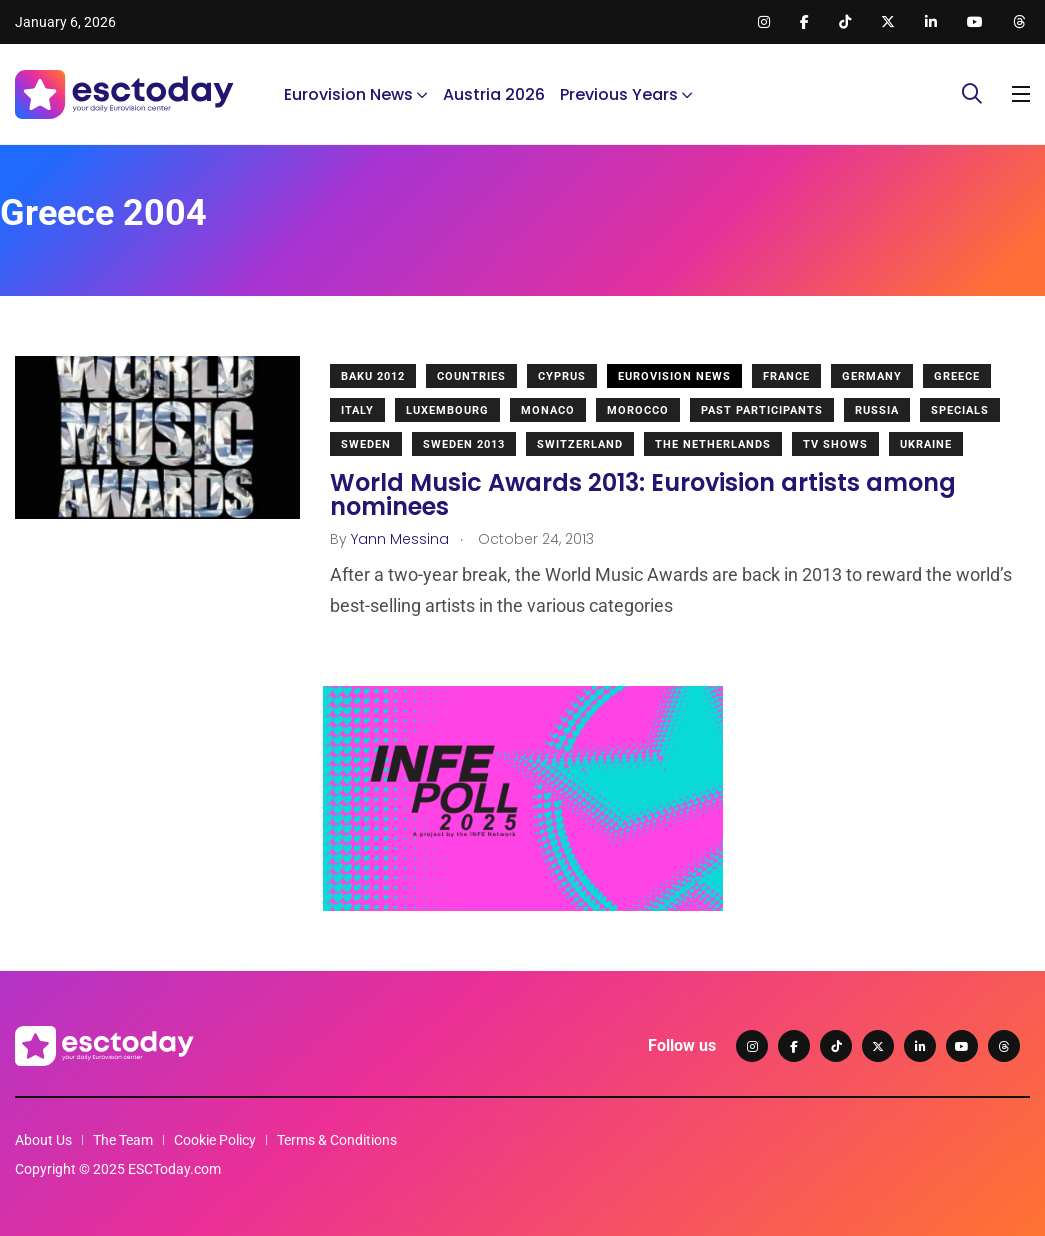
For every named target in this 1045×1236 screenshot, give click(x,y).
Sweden (366, 444)
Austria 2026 (494, 94)
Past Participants (762, 410)
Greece (957, 376)
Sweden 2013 (464, 444)
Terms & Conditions (337, 1140)
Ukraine (926, 444)
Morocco (638, 410)
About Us (43, 1140)
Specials (960, 410)
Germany (872, 376)
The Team (123, 1140)
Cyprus (562, 376)
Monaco (548, 410)
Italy (357, 410)
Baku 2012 (373, 376)
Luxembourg (447, 410)
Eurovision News (348, 94)
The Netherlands (713, 444)
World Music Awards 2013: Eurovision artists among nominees (643, 494)
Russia (877, 410)
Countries (471, 376)
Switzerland (580, 444)
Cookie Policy (215, 1140)
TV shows (835, 444)
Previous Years (619, 94)
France (786, 376)
